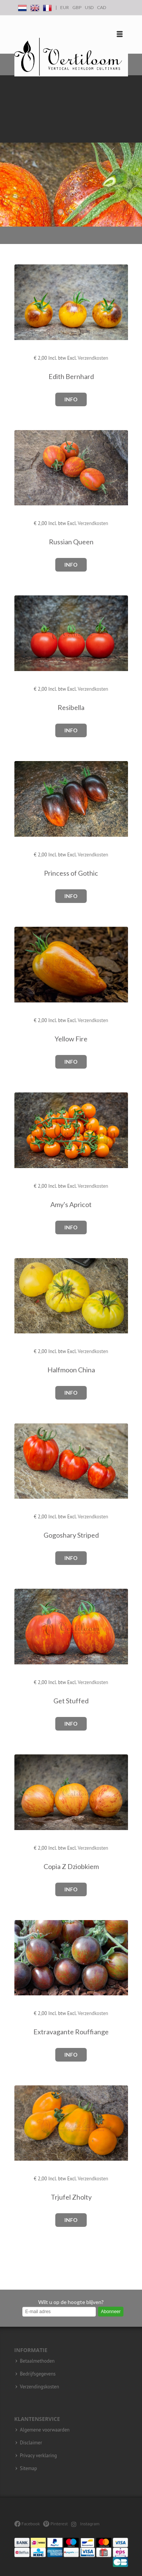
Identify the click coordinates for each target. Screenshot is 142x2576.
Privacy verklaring (38, 2456)
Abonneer (110, 2311)
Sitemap (28, 2468)
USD (89, 7)
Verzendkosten (93, 358)
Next (134, 151)
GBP (76, 7)
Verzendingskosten (39, 2387)
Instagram (85, 2523)
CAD (101, 7)
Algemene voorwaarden (45, 2430)
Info (71, 399)
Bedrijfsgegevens (38, 2374)
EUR (64, 7)
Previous (7, 151)
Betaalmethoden (37, 2361)
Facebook (27, 2523)
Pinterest (55, 2523)
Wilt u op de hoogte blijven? (71, 2302)
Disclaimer (31, 2443)
